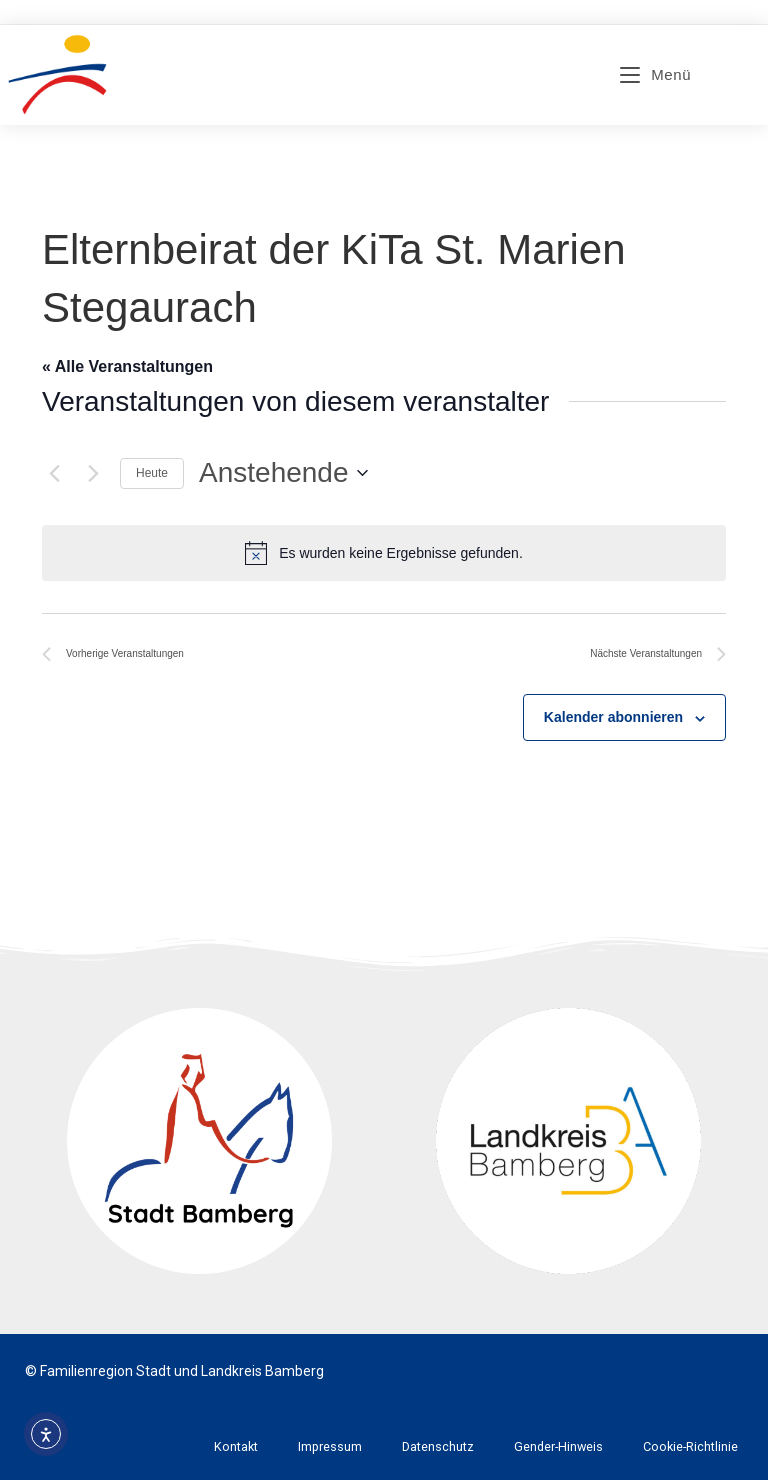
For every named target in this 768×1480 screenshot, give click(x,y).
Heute (152, 473)
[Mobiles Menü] (655, 74)
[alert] (384, 553)
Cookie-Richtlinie (690, 1446)
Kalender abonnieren (613, 717)
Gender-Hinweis (558, 1446)
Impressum (330, 1446)
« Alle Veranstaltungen (127, 366)
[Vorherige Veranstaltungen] (54, 473)
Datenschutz (438, 1446)
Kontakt (236, 1446)
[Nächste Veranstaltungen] (93, 473)
